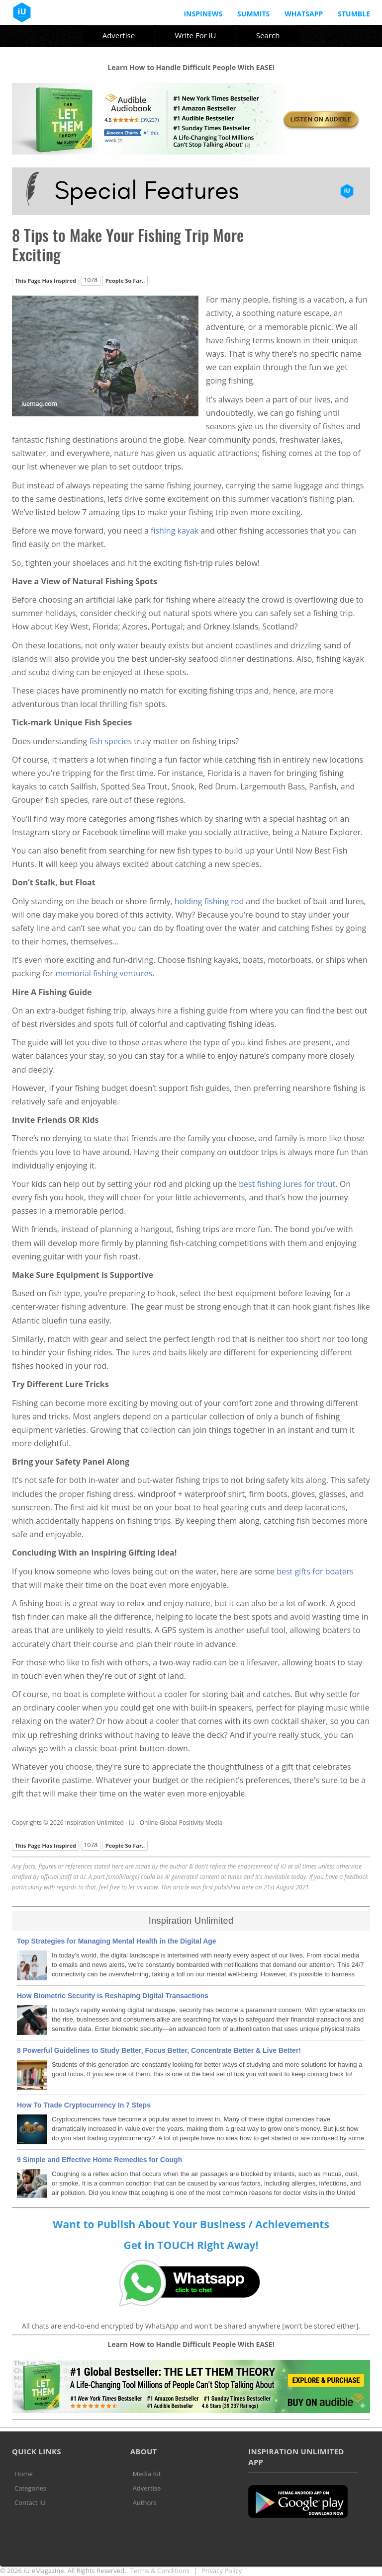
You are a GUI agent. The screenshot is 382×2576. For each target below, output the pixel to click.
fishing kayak (174, 530)
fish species (110, 741)
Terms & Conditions (160, 2570)
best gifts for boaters (315, 1571)
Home (23, 2473)
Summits (253, 13)
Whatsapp (304, 13)
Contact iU (30, 2502)
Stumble (354, 13)
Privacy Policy (221, 2570)
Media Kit (147, 2473)
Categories (30, 2488)
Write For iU (195, 35)
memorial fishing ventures (103, 973)
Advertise (118, 35)
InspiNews (203, 13)
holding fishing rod (209, 901)
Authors (145, 2502)
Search (268, 35)
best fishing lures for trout (287, 1183)
